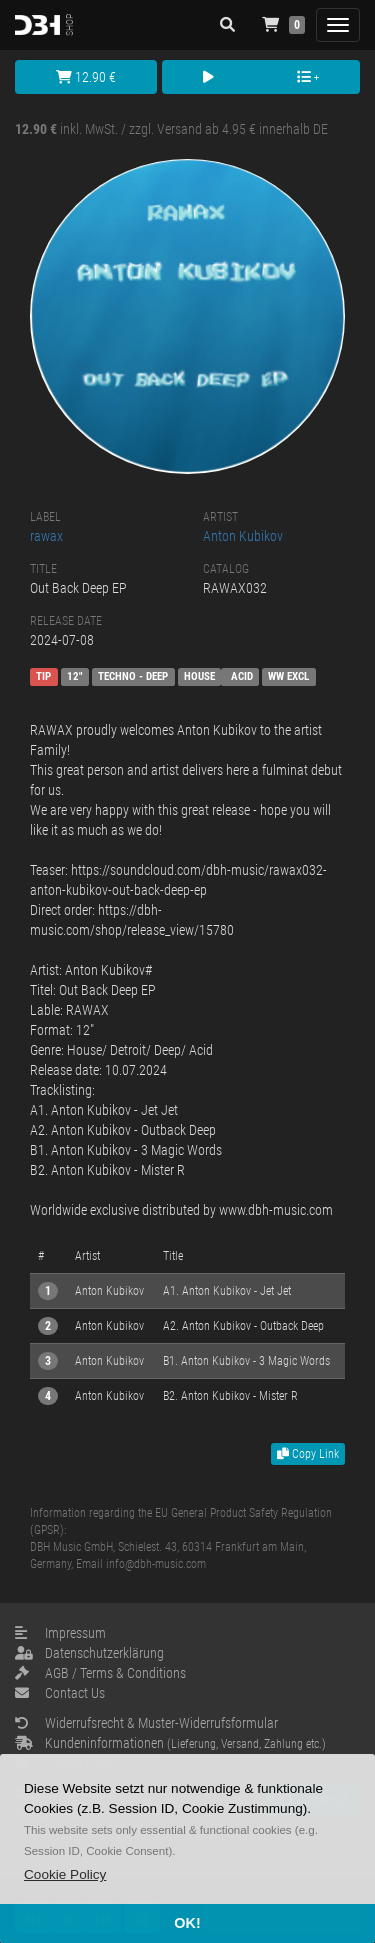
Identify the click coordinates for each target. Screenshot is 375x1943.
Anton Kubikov (243, 536)
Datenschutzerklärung (89, 1653)
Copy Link (308, 1454)
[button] (65, 1874)
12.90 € (86, 77)
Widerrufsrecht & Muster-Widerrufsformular (146, 1723)
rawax (46, 536)
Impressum (60, 1633)
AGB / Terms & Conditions (100, 1673)
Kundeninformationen (170, 1743)
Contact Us (60, 1693)
